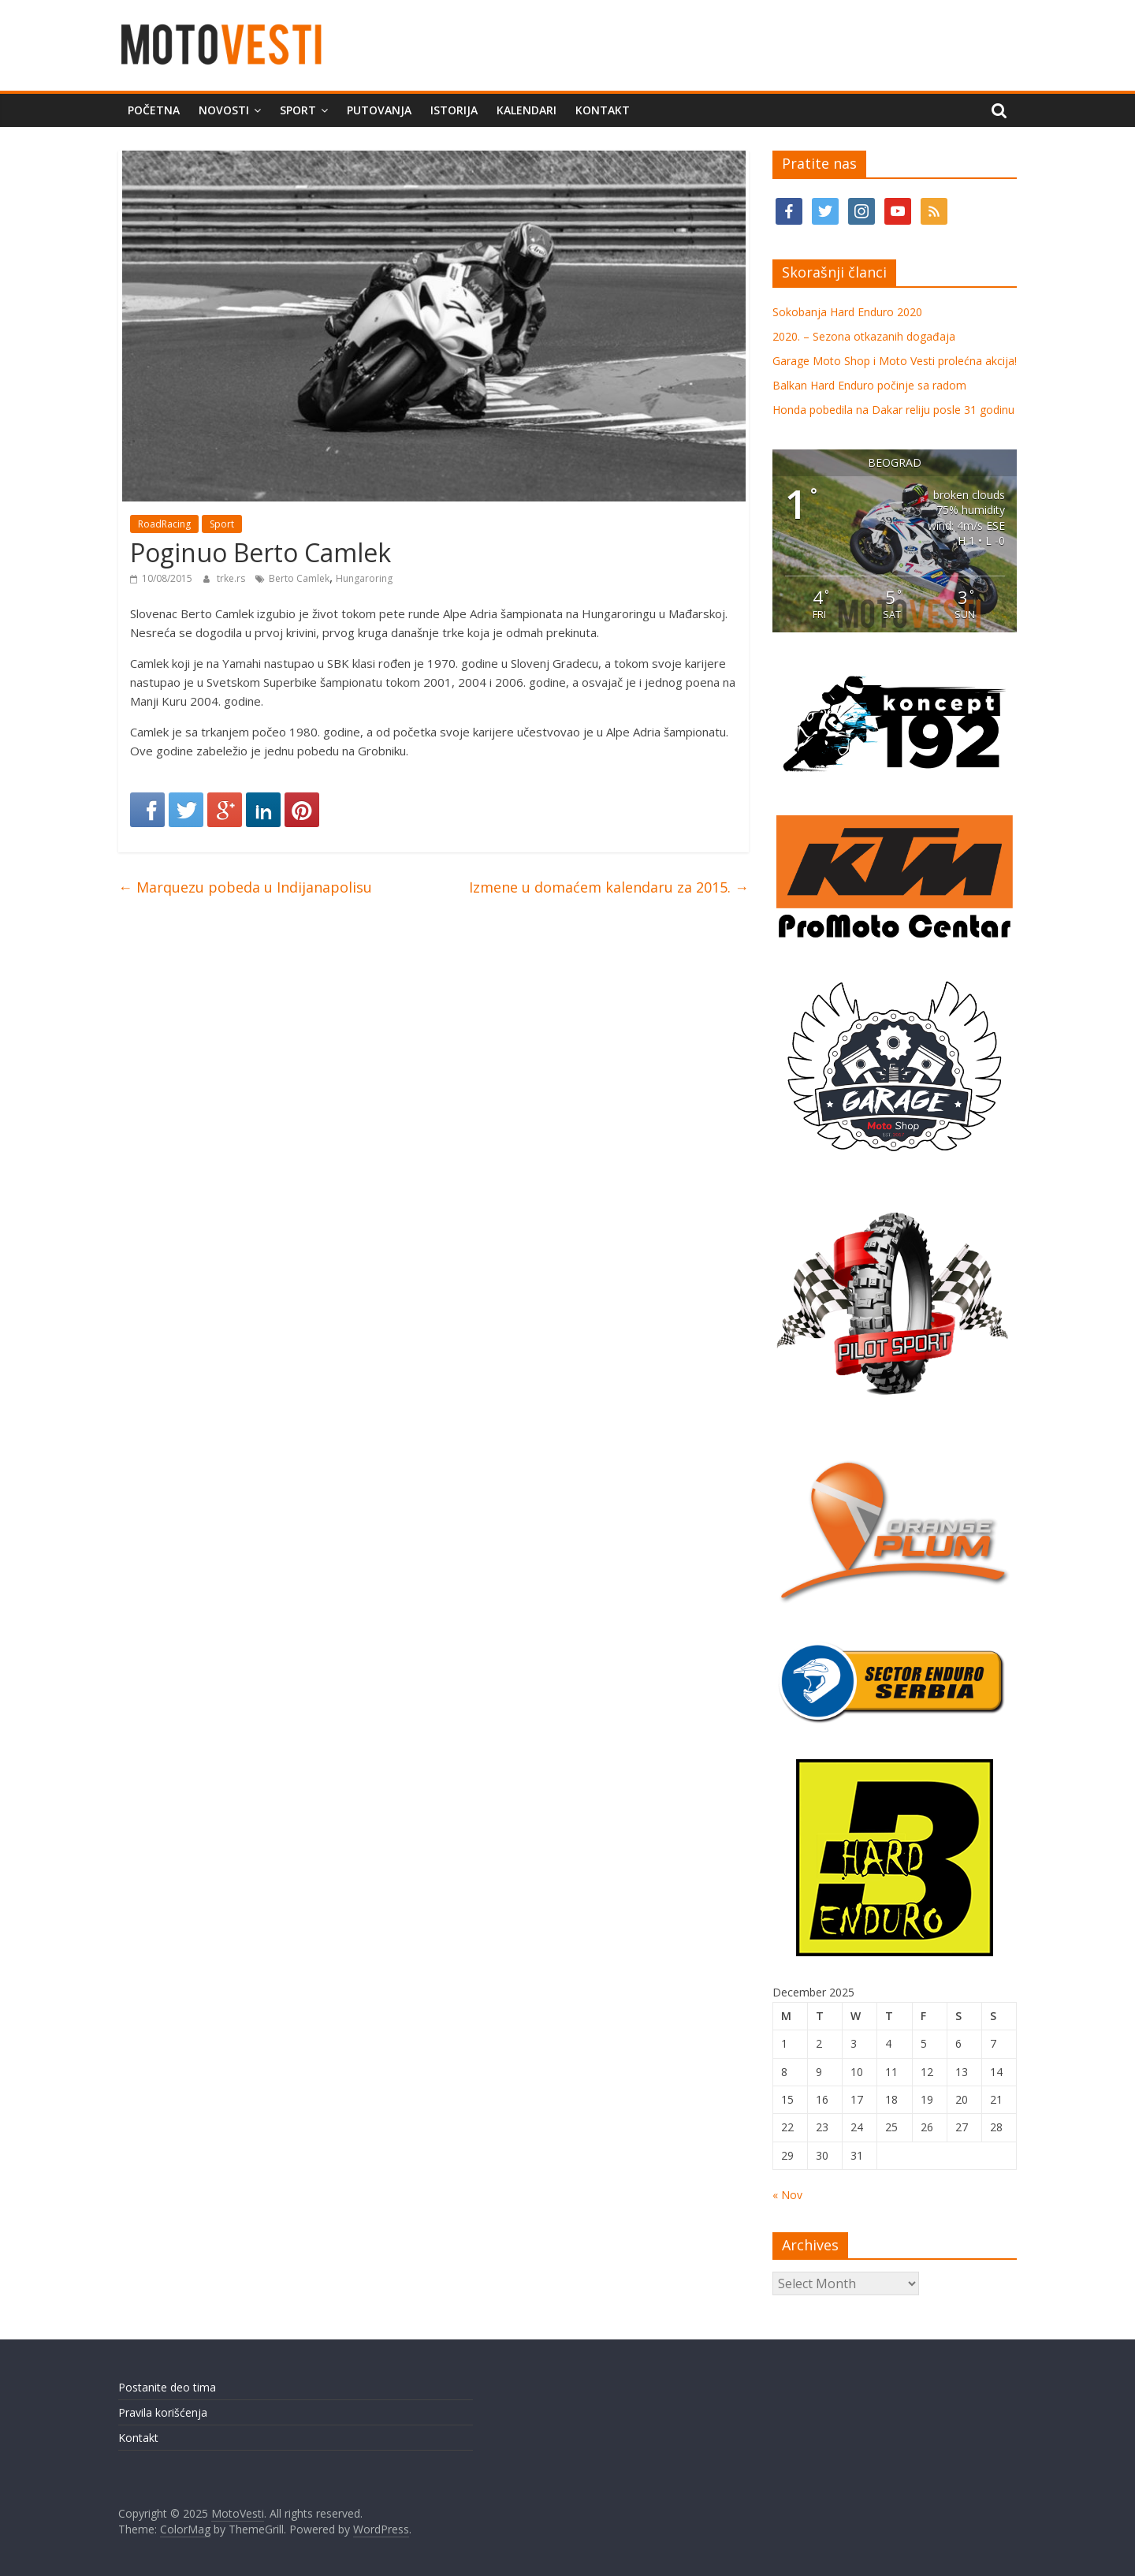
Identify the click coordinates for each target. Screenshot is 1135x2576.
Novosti (224, 110)
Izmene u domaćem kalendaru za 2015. (609, 887)
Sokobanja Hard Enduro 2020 (847, 311)
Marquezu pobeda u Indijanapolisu (245, 887)
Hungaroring (364, 578)
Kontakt (602, 110)
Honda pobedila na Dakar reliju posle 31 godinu (893, 409)
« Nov (787, 2194)
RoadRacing (164, 524)
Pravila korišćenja (162, 2412)
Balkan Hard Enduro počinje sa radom (869, 385)
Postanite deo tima (167, 2387)
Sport (298, 110)
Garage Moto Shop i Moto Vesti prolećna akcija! (894, 360)
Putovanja (379, 110)
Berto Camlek (299, 578)
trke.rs (232, 578)
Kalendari (526, 110)
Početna (154, 110)
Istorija (454, 110)
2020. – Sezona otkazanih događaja (863, 336)
